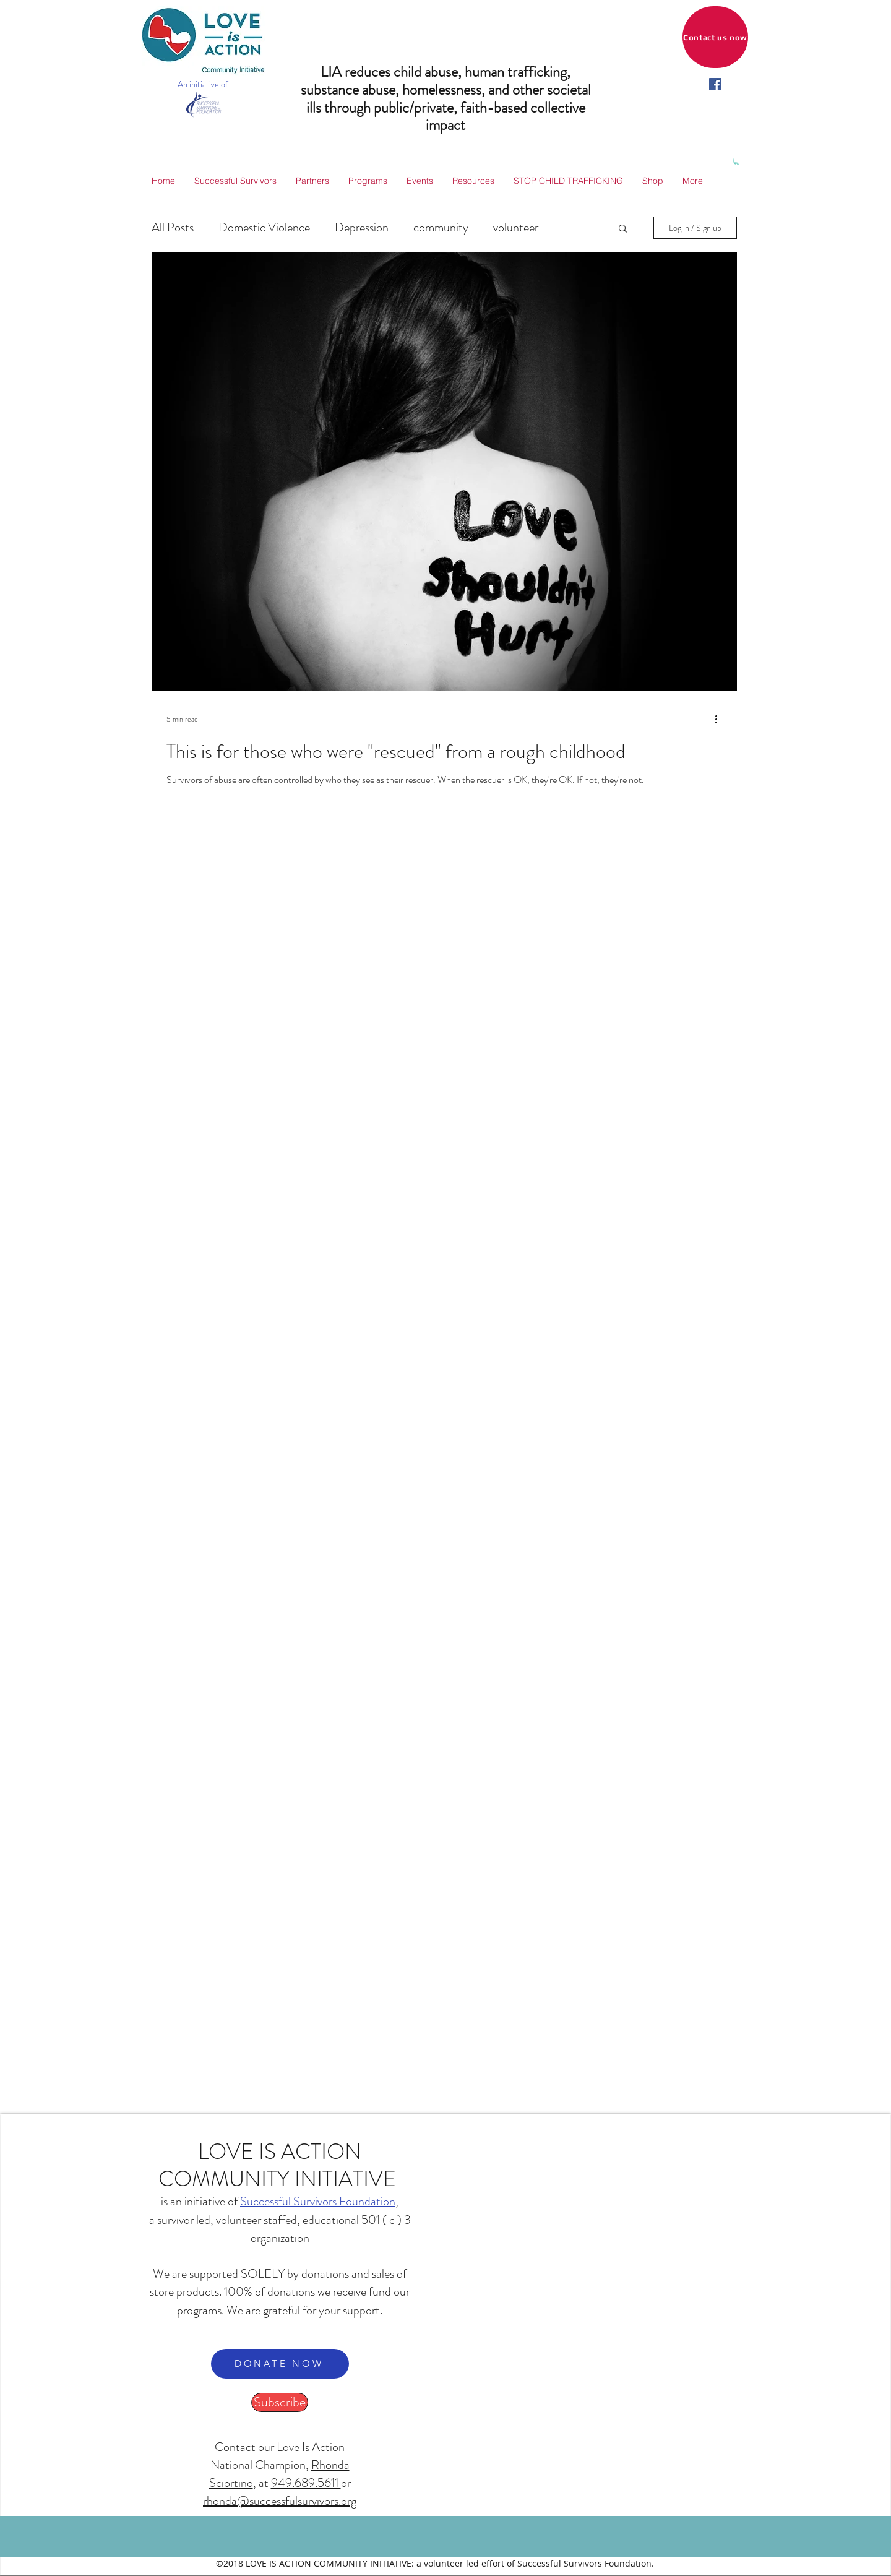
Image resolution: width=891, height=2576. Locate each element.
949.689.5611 (306, 2483)
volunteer (515, 227)
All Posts (173, 227)
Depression (362, 227)
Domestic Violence (264, 227)
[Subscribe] (279, 2402)
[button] (736, 161)
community (440, 227)
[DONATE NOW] (280, 2364)
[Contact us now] (715, 37)
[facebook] (715, 84)
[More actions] (720, 719)
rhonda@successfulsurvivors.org (279, 2501)
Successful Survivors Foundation (317, 2201)
